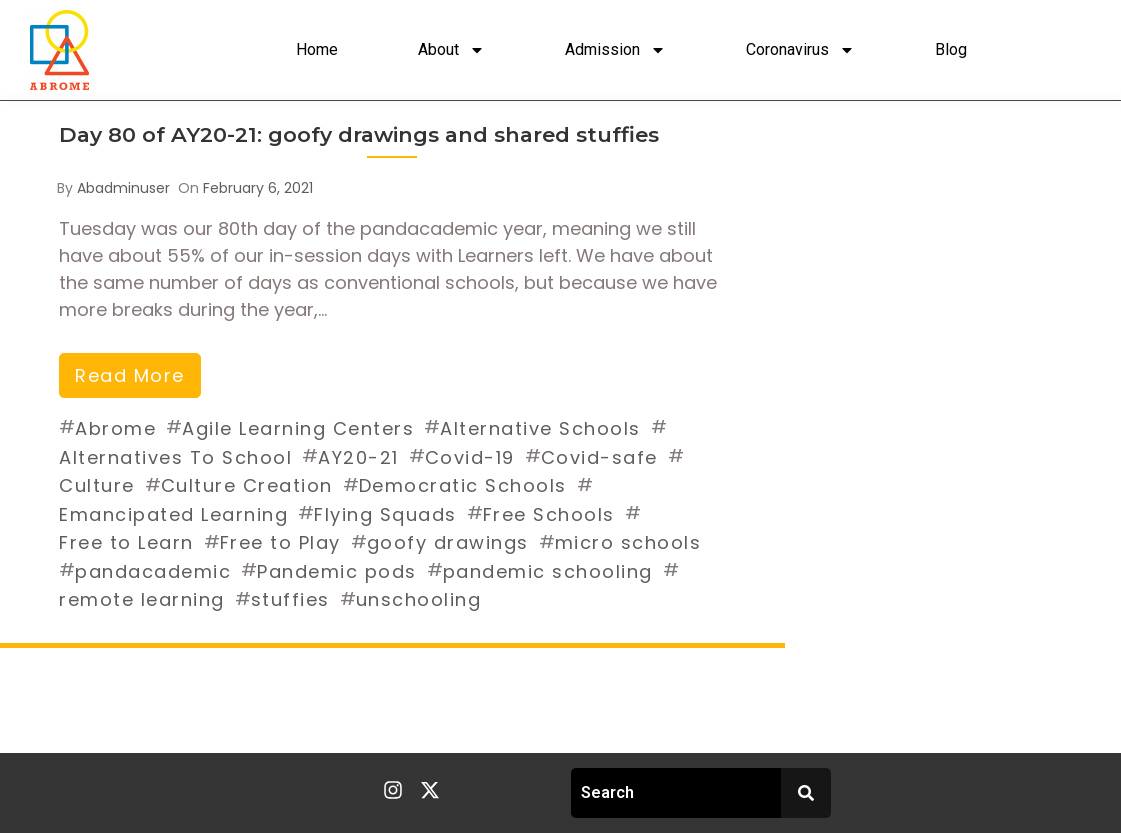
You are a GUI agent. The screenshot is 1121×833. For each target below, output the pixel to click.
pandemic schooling (548, 571)
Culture (97, 485)
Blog (951, 49)
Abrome (115, 428)
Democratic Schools (463, 485)
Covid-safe (599, 457)
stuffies (290, 599)
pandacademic (153, 571)
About (451, 50)
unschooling (419, 599)
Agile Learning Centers (298, 428)
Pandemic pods (337, 571)
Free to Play (280, 542)
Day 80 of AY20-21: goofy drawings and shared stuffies (359, 134)
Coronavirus (800, 50)
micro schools (628, 542)
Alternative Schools (540, 428)
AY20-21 (358, 457)
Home (317, 49)
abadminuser (123, 188)
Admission (615, 50)
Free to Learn (126, 542)
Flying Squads (385, 514)
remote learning (142, 599)
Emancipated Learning (173, 514)
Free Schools (549, 514)
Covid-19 (470, 457)
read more (130, 375)
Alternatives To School (175, 457)
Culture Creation (247, 485)
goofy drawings (448, 542)
